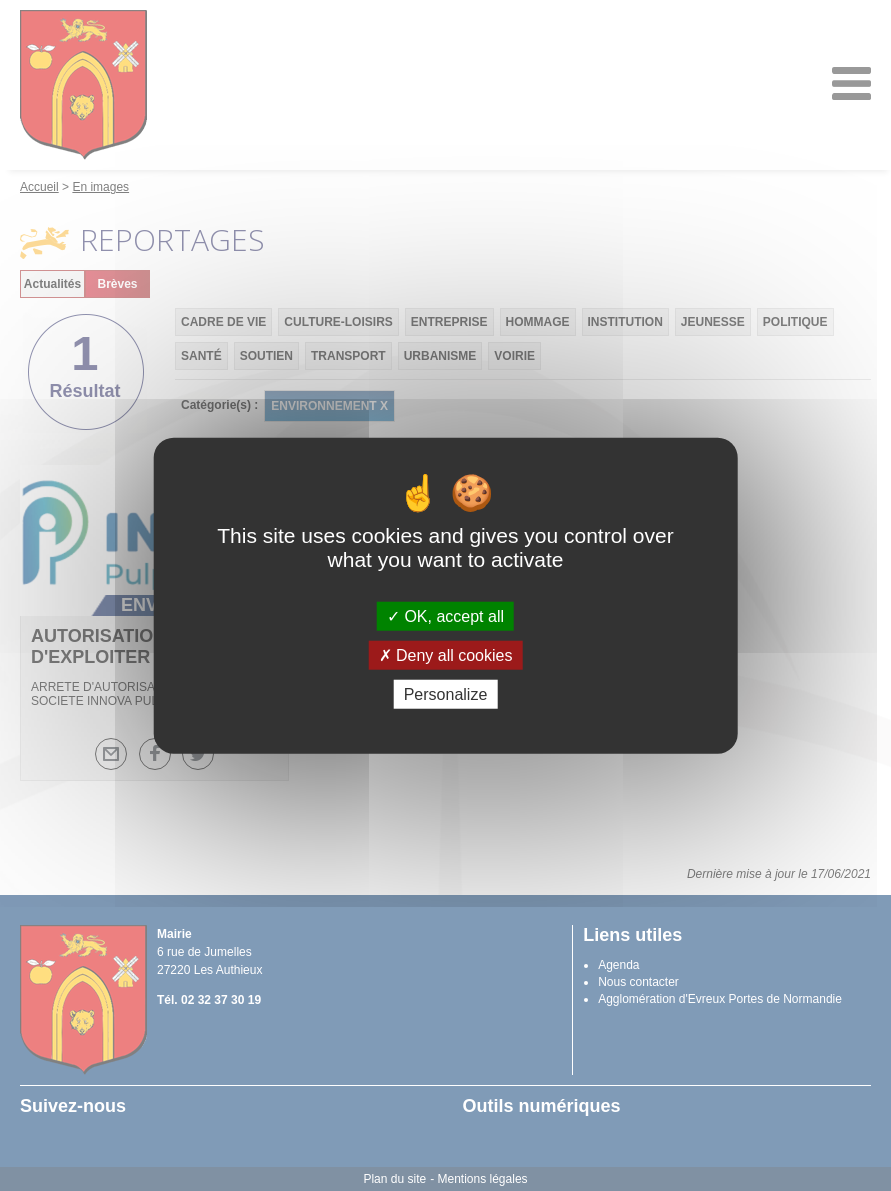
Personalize (446, 694)
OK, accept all (445, 615)
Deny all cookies (446, 654)
